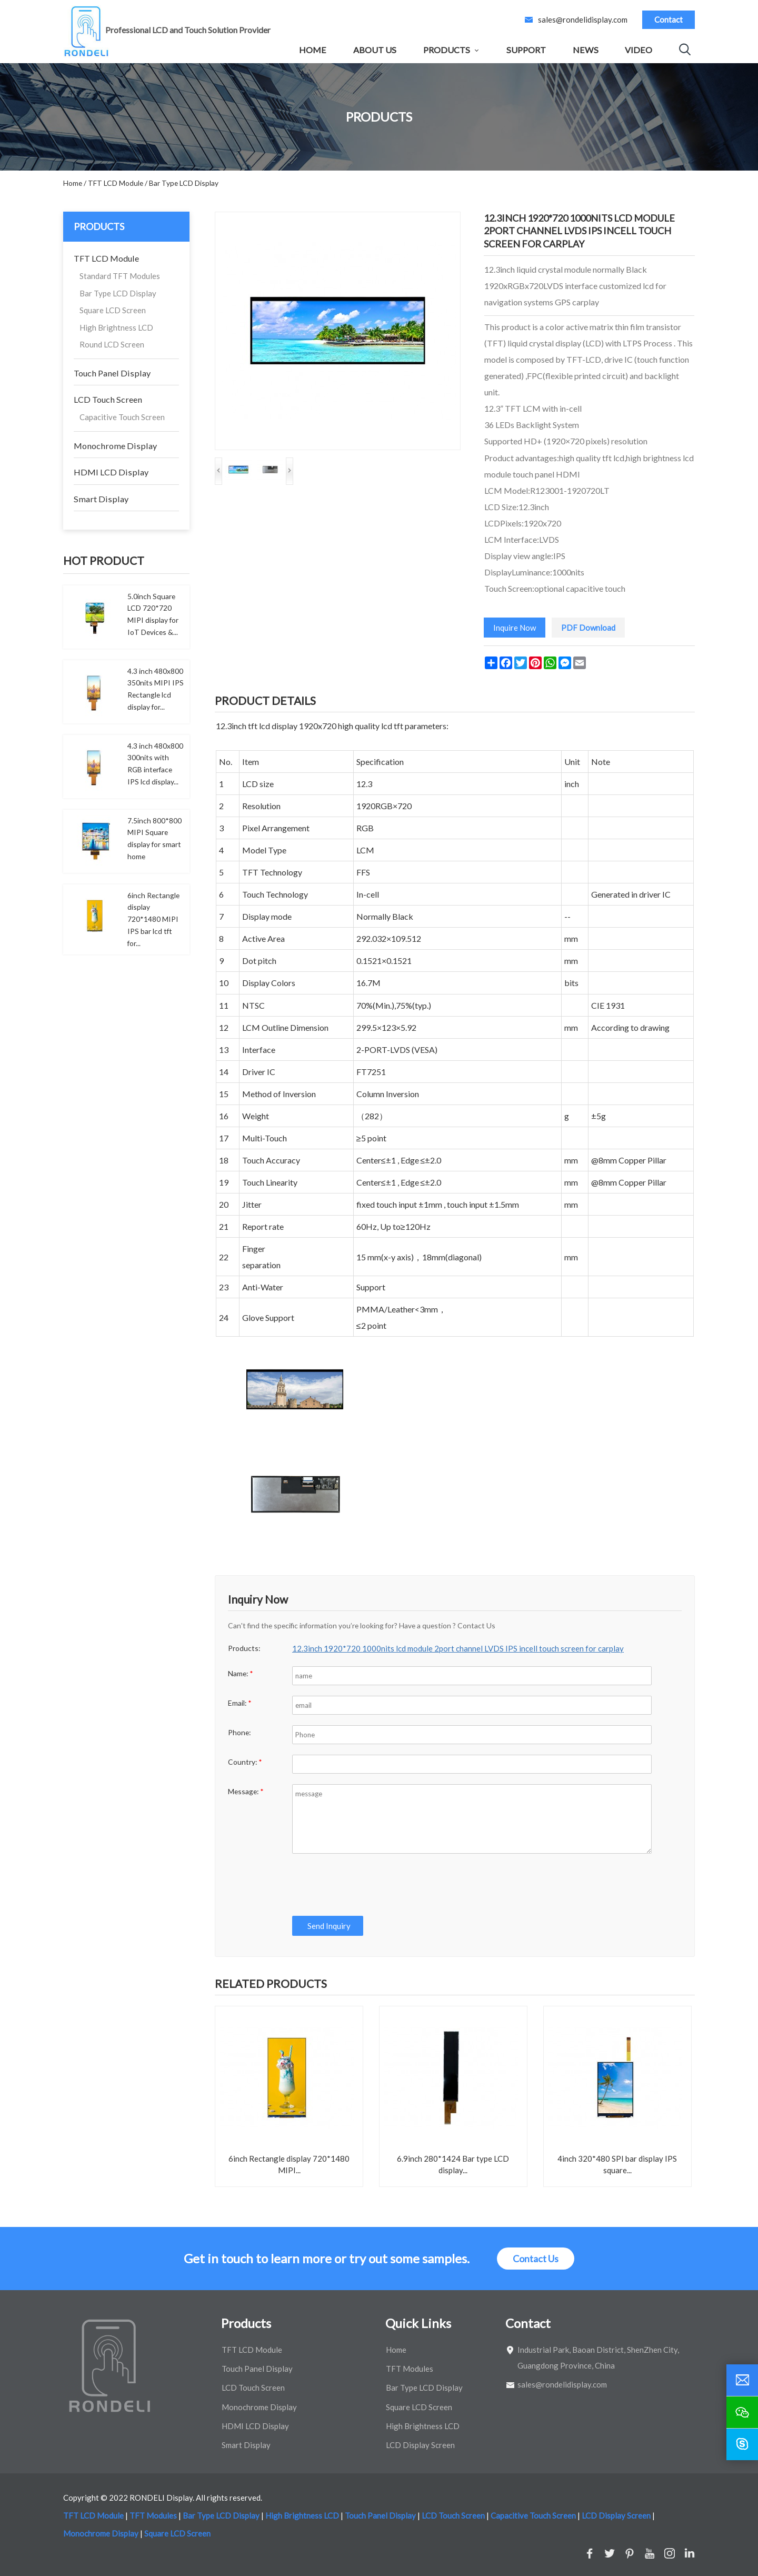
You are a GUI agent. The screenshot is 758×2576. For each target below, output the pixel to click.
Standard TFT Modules (119, 276)
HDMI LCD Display (111, 472)
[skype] (742, 2444)
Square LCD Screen (112, 310)
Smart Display (101, 499)
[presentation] (372, 1884)
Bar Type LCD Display (117, 293)
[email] (742, 2380)
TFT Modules (409, 2368)
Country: (245, 1761)
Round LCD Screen (111, 344)
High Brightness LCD (116, 327)
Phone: (239, 1732)
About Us (374, 50)
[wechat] (742, 2412)
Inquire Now (514, 627)
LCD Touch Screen (108, 399)
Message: (246, 1791)
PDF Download (588, 627)
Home (312, 50)
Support (526, 50)
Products (446, 50)
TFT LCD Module (106, 258)
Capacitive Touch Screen (122, 417)
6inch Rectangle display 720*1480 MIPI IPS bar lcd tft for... (153, 919)
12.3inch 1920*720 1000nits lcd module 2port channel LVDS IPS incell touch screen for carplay (458, 1648)
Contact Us (535, 2258)
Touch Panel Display (112, 373)
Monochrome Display (115, 446)
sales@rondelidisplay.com (582, 19)
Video (638, 50)
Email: (240, 1702)
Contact (668, 19)
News (586, 50)
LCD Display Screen (420, 2445)
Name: (240, 1673)
